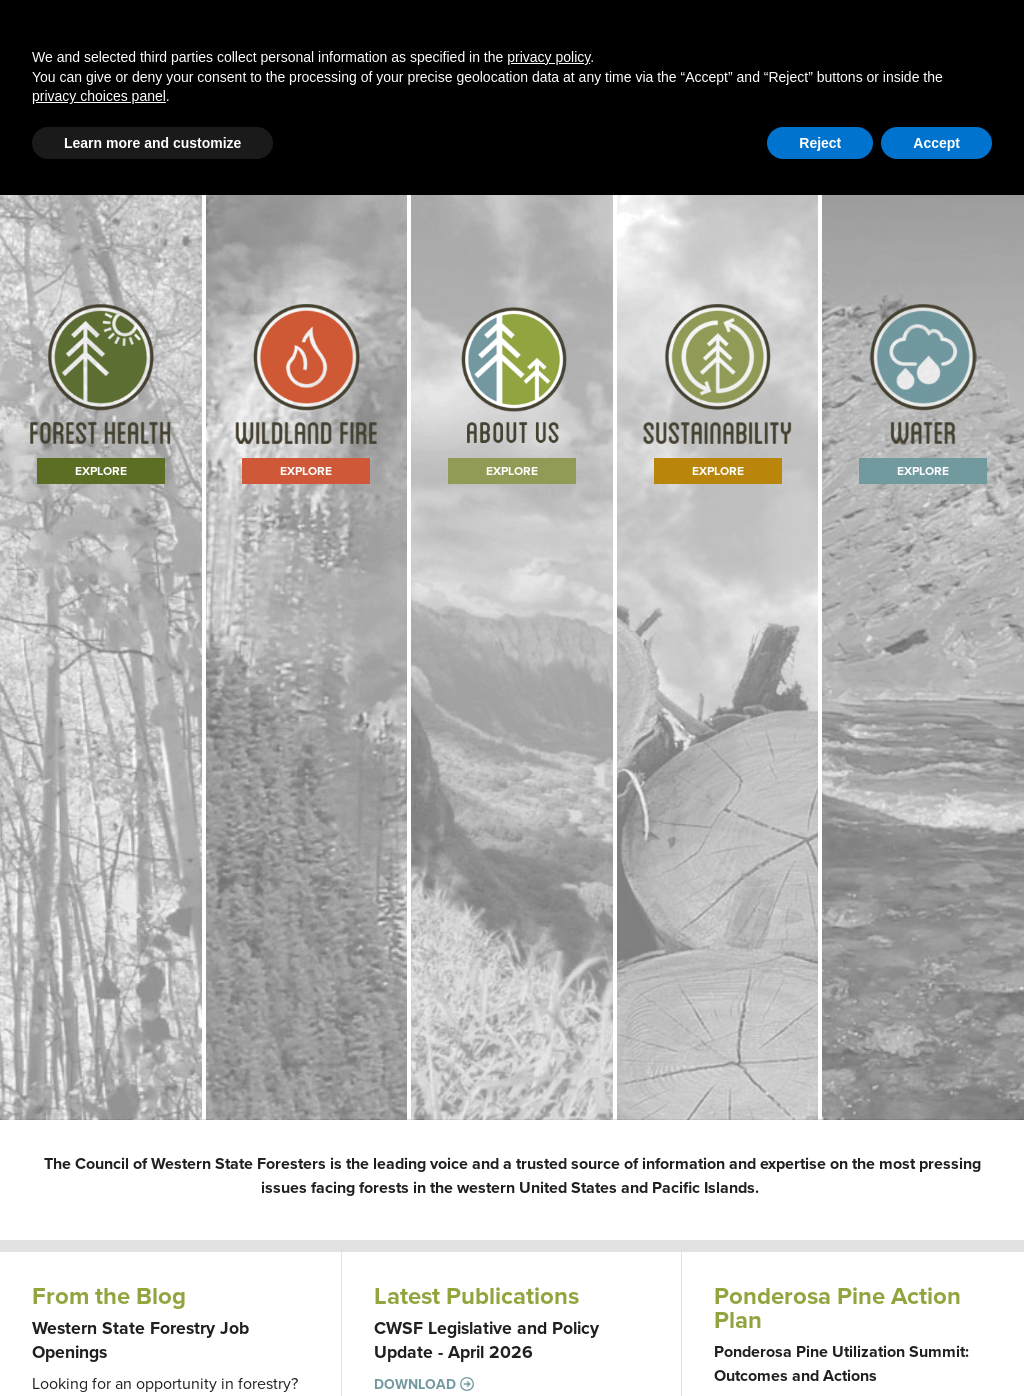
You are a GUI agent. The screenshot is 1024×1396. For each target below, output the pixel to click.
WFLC (974, 134)
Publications (740, 61)
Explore (101, 640)
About (654, 61)
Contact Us (743, 134)
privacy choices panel (99, 1297)
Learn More (512, 640)
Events (828, 61)
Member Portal (838, 134)
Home (120, 61)
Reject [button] (820, 1344)
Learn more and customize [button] (152, 1344)
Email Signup (71, 134)
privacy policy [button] (548, 1258)
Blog (372, 61)
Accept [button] (936, 1344)
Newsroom (911, 61)
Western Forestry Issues (249, 61)
